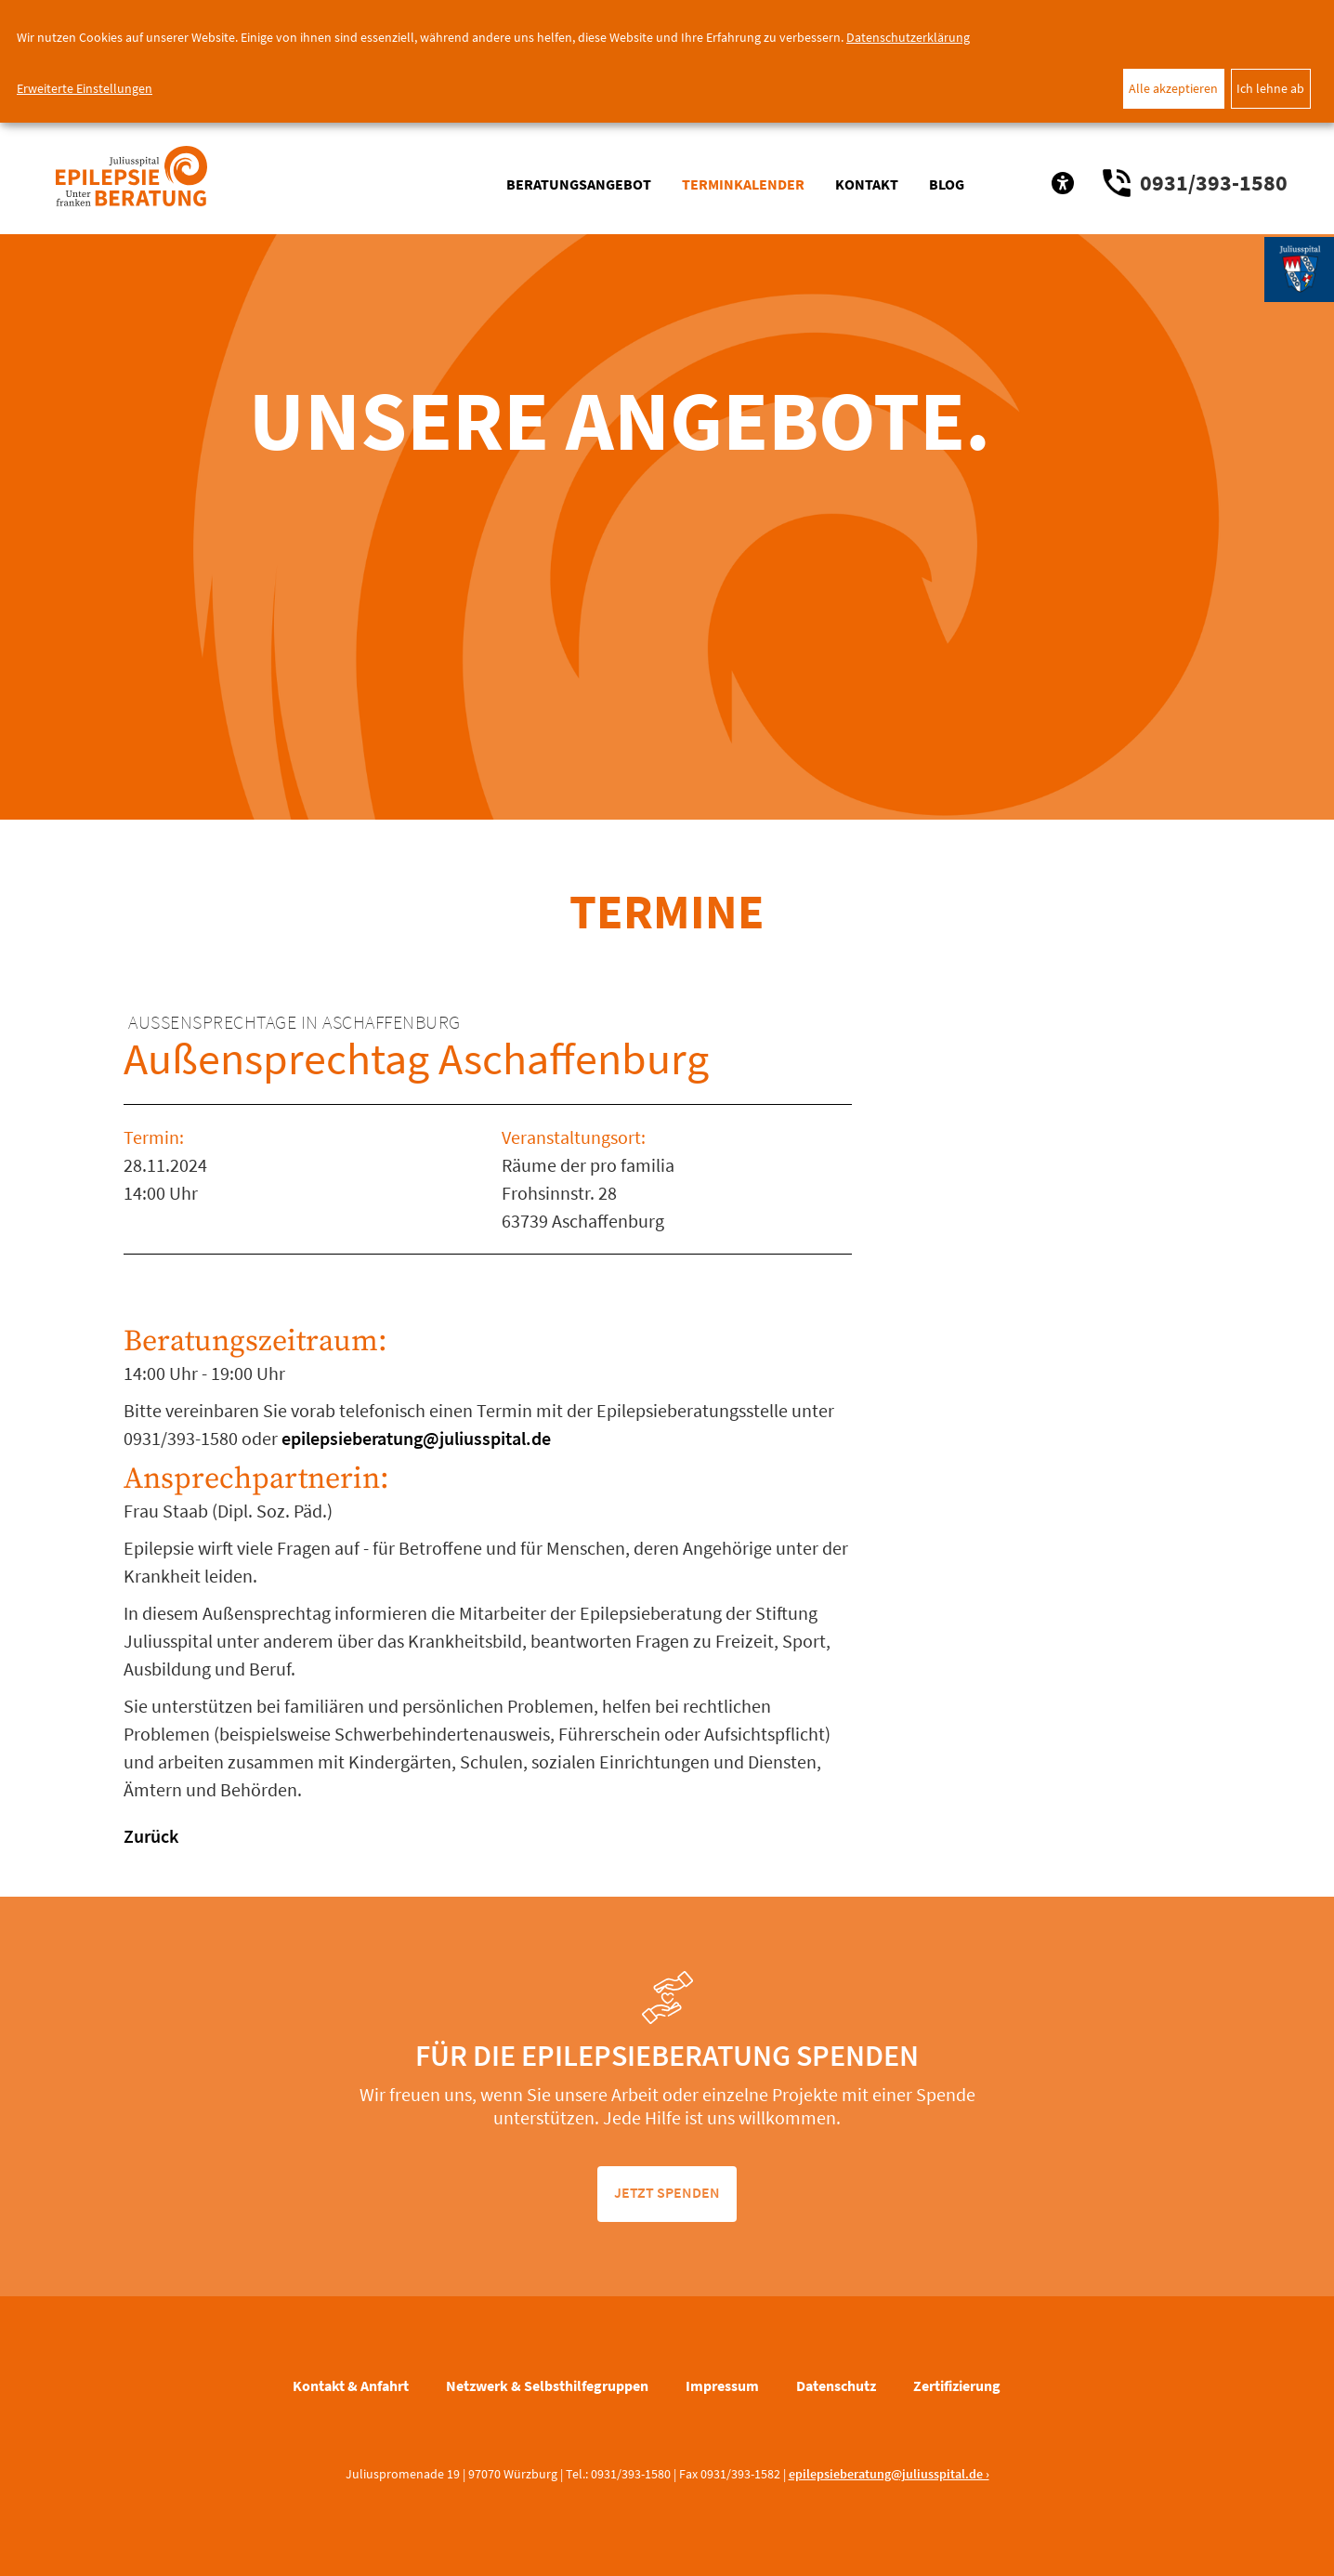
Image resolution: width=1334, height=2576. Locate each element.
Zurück (151, 1835)
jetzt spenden (667, 2192)
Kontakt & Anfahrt (351, 2385)
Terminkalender (743, 184)
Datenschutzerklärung (908, 37)
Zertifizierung (956, 2385)
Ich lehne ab (1270, 88)
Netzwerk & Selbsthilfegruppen (547, 2385)
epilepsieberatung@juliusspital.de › (889, 2473)
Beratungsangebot (578, 184)
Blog (946, 184)
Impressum (722, 2385)
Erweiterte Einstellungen (84, 88)
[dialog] (667, 61)
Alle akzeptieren (1173, 88)
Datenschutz (836, 2385)
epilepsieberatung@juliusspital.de (414, 1438)
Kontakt (866, 184)
